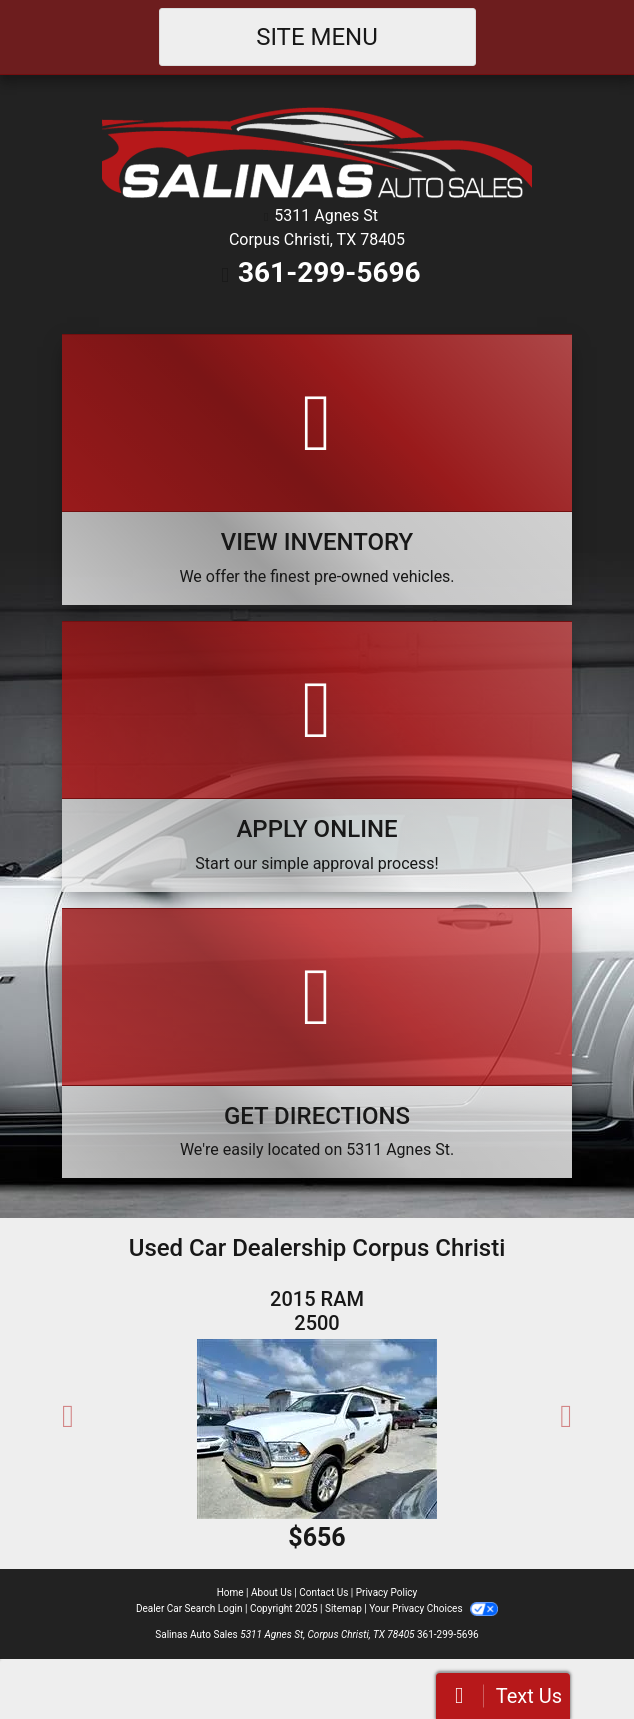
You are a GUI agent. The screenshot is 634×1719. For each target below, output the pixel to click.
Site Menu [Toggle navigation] (317, 37)
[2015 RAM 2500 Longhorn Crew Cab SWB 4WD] (317, 1429)
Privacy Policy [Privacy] (387, 1592)
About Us (271, 1592)
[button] (68, 1416)
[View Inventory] (317, 469)
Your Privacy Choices (433, 1608)
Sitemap (343, 1608)
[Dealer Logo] (317, 154)
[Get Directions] (317, 1043)
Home (230, 1592)
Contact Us (323, 1592)
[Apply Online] (317, 756)
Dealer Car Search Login (189, 1608)
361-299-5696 (329, 272)
